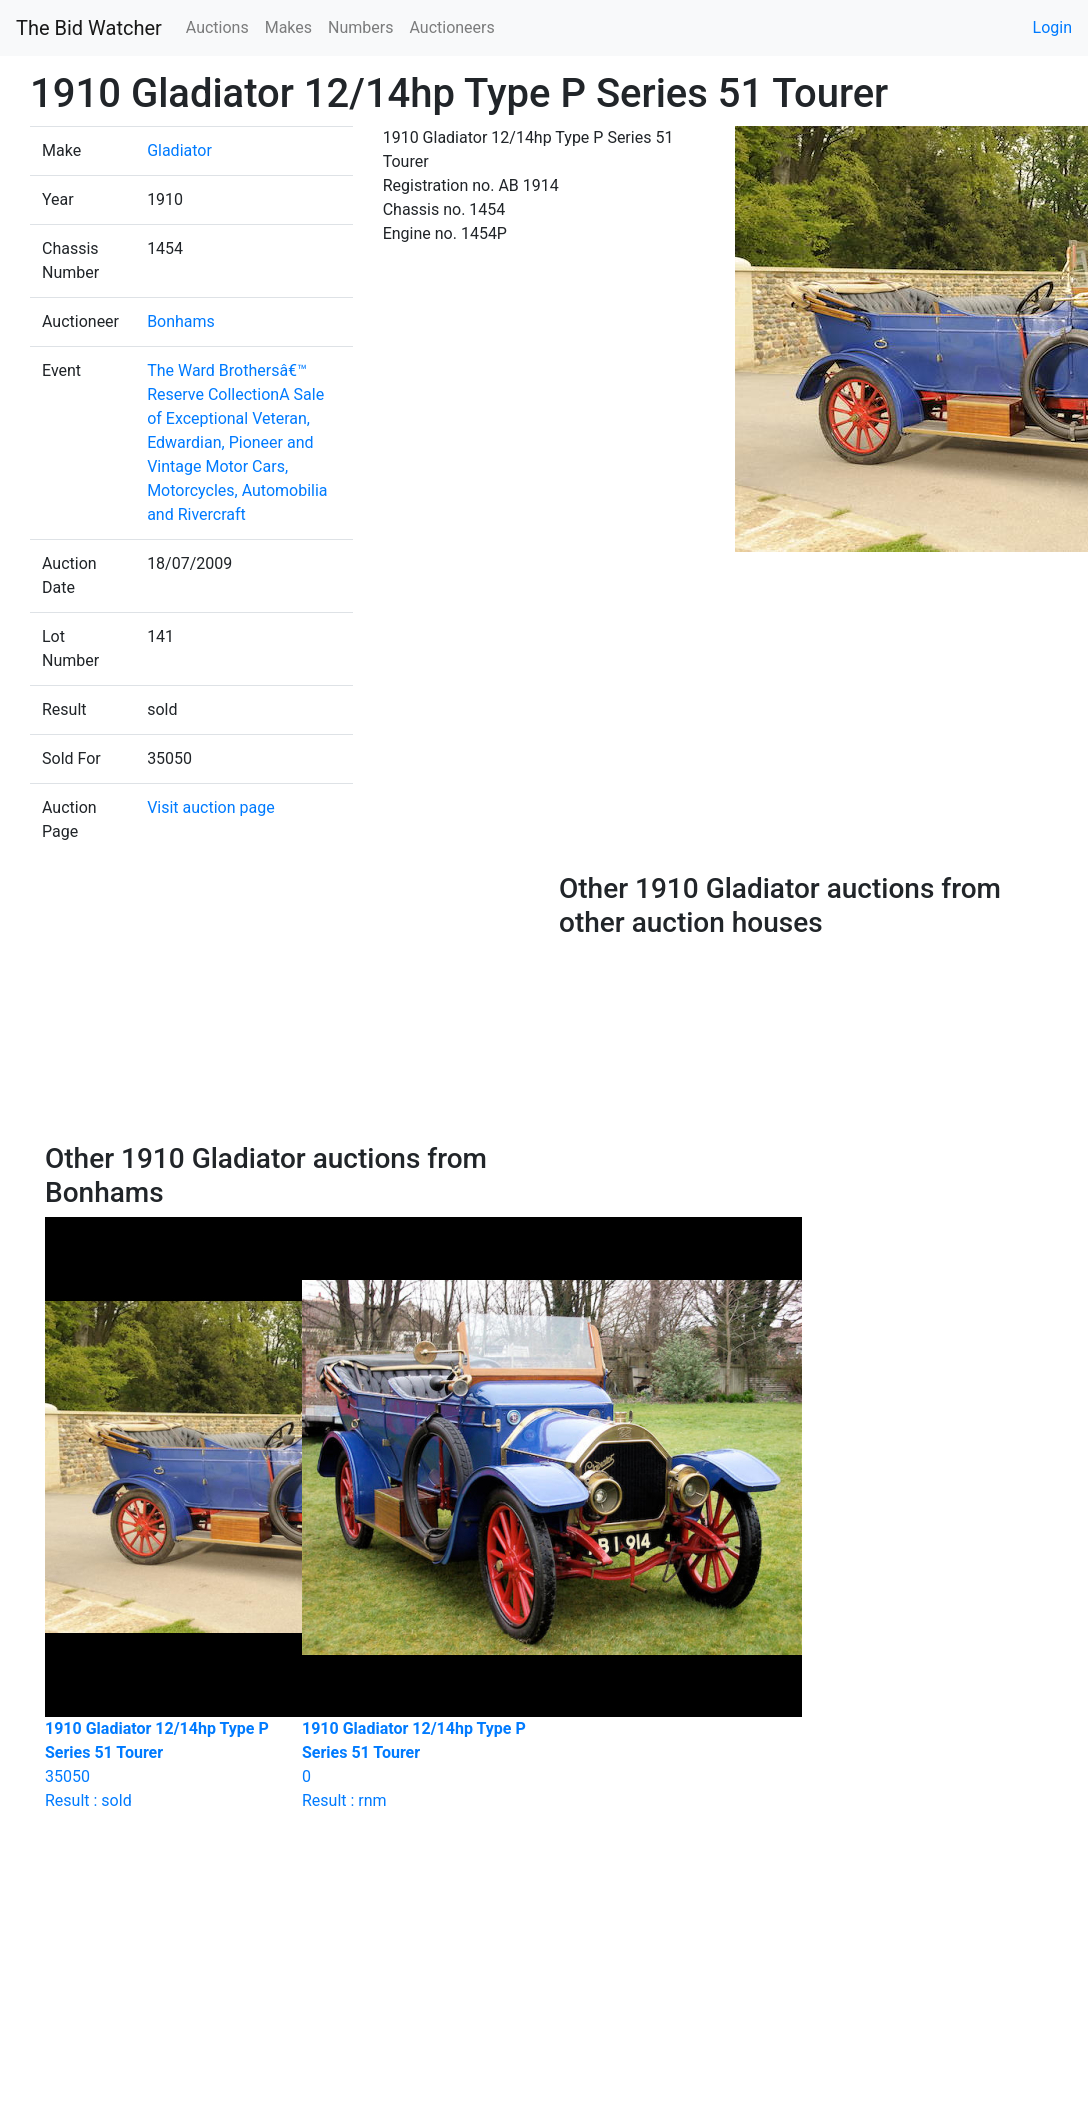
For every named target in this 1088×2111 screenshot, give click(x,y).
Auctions (217, 27)
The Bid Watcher (89, 28)
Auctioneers (451, 27)
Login (1052, 27)
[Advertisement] (287, 1007)
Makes (288, 27)
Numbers (360, 27)
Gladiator (179, 150)
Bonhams (181, 321)
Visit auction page (211, 807)
